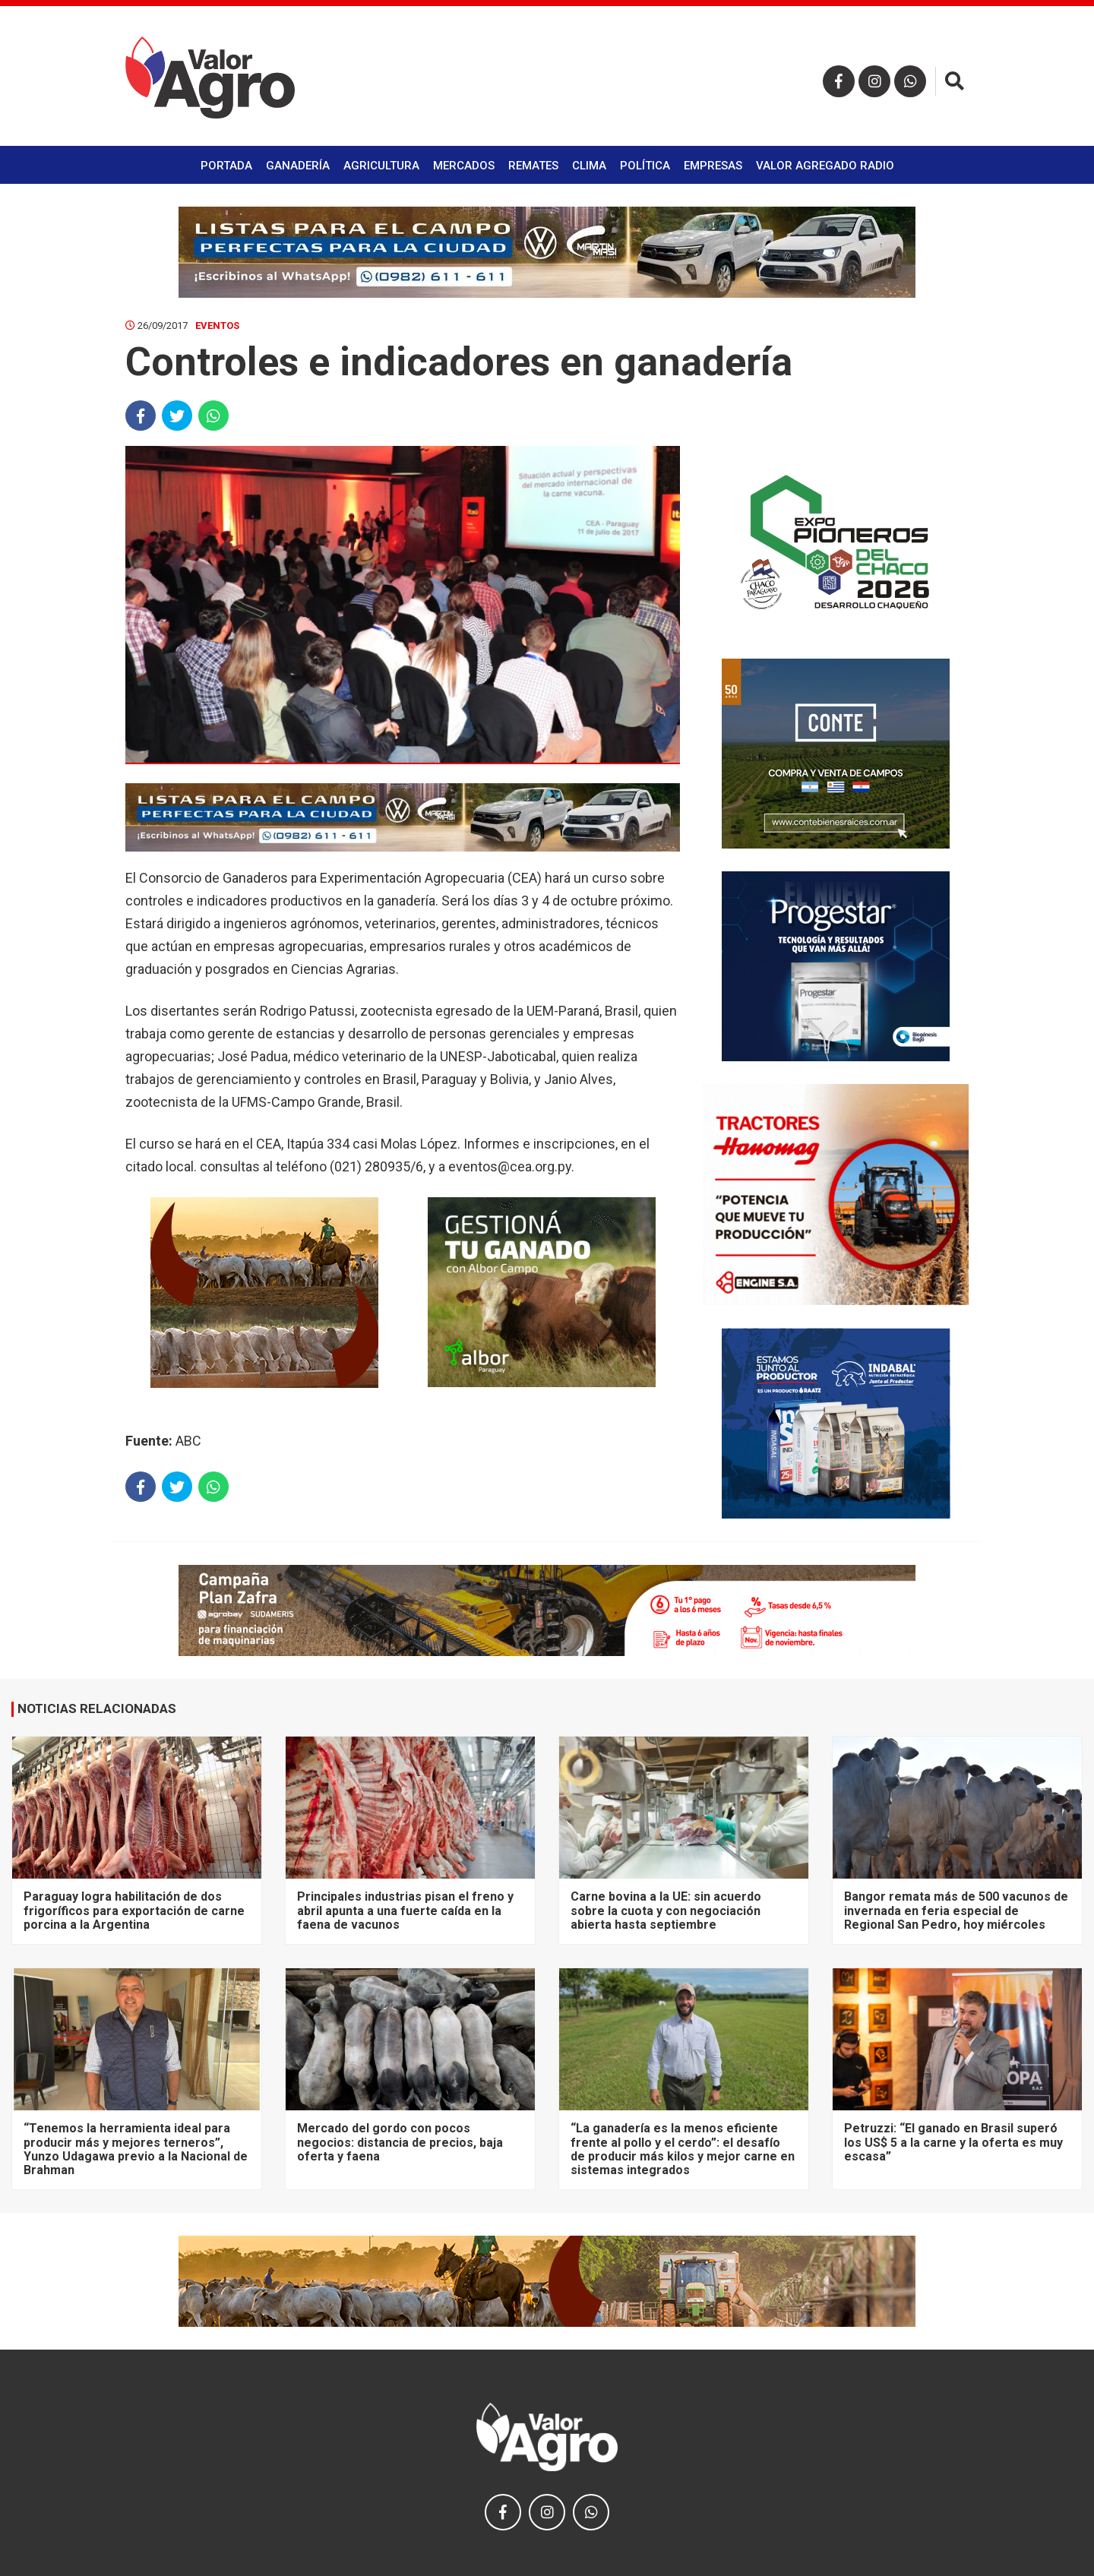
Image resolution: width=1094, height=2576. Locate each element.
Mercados (464, 165)
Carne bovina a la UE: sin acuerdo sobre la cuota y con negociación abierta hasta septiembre (666, 1910)
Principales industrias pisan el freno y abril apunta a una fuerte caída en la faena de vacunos (405, 1910)
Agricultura (381, 165)
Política (645, 165)
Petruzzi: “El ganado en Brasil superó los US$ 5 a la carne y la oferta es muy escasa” (953, 2142)
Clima (589, 165)
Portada (226, 165)
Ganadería (298, 165)
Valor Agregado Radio (825, 165)
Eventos (217, 325)
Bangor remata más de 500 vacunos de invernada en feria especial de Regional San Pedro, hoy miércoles (956, 1910)
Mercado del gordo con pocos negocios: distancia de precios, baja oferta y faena (400, 2142)
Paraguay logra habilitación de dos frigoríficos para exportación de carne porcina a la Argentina (134, 1910)
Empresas (713, 165)
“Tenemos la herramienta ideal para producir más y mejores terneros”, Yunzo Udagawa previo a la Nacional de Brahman (136, 2149)
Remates (533, 165)
